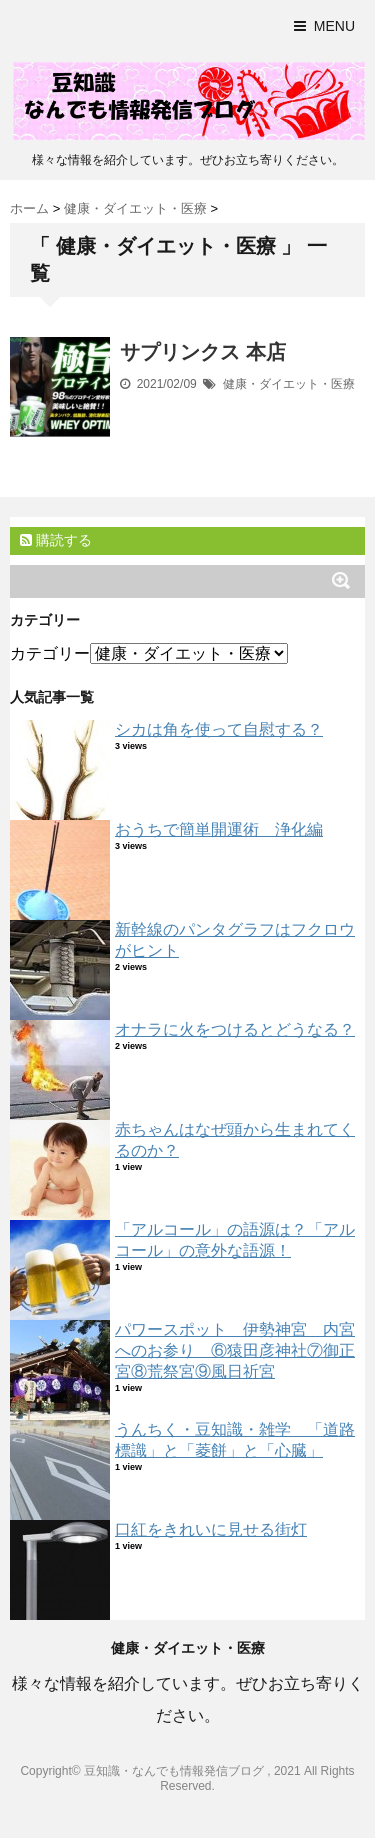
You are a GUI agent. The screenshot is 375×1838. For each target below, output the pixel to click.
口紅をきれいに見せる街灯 (211, 1529)
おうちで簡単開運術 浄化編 (219, 829)
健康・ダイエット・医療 (289, 384)
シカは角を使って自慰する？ (219, 729)
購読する (56, 540)
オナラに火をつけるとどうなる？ (235, 1029)
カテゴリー (50, 653)
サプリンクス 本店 (203, 352)
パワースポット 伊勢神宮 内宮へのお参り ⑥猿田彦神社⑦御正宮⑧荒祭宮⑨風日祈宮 (235, 1350)
